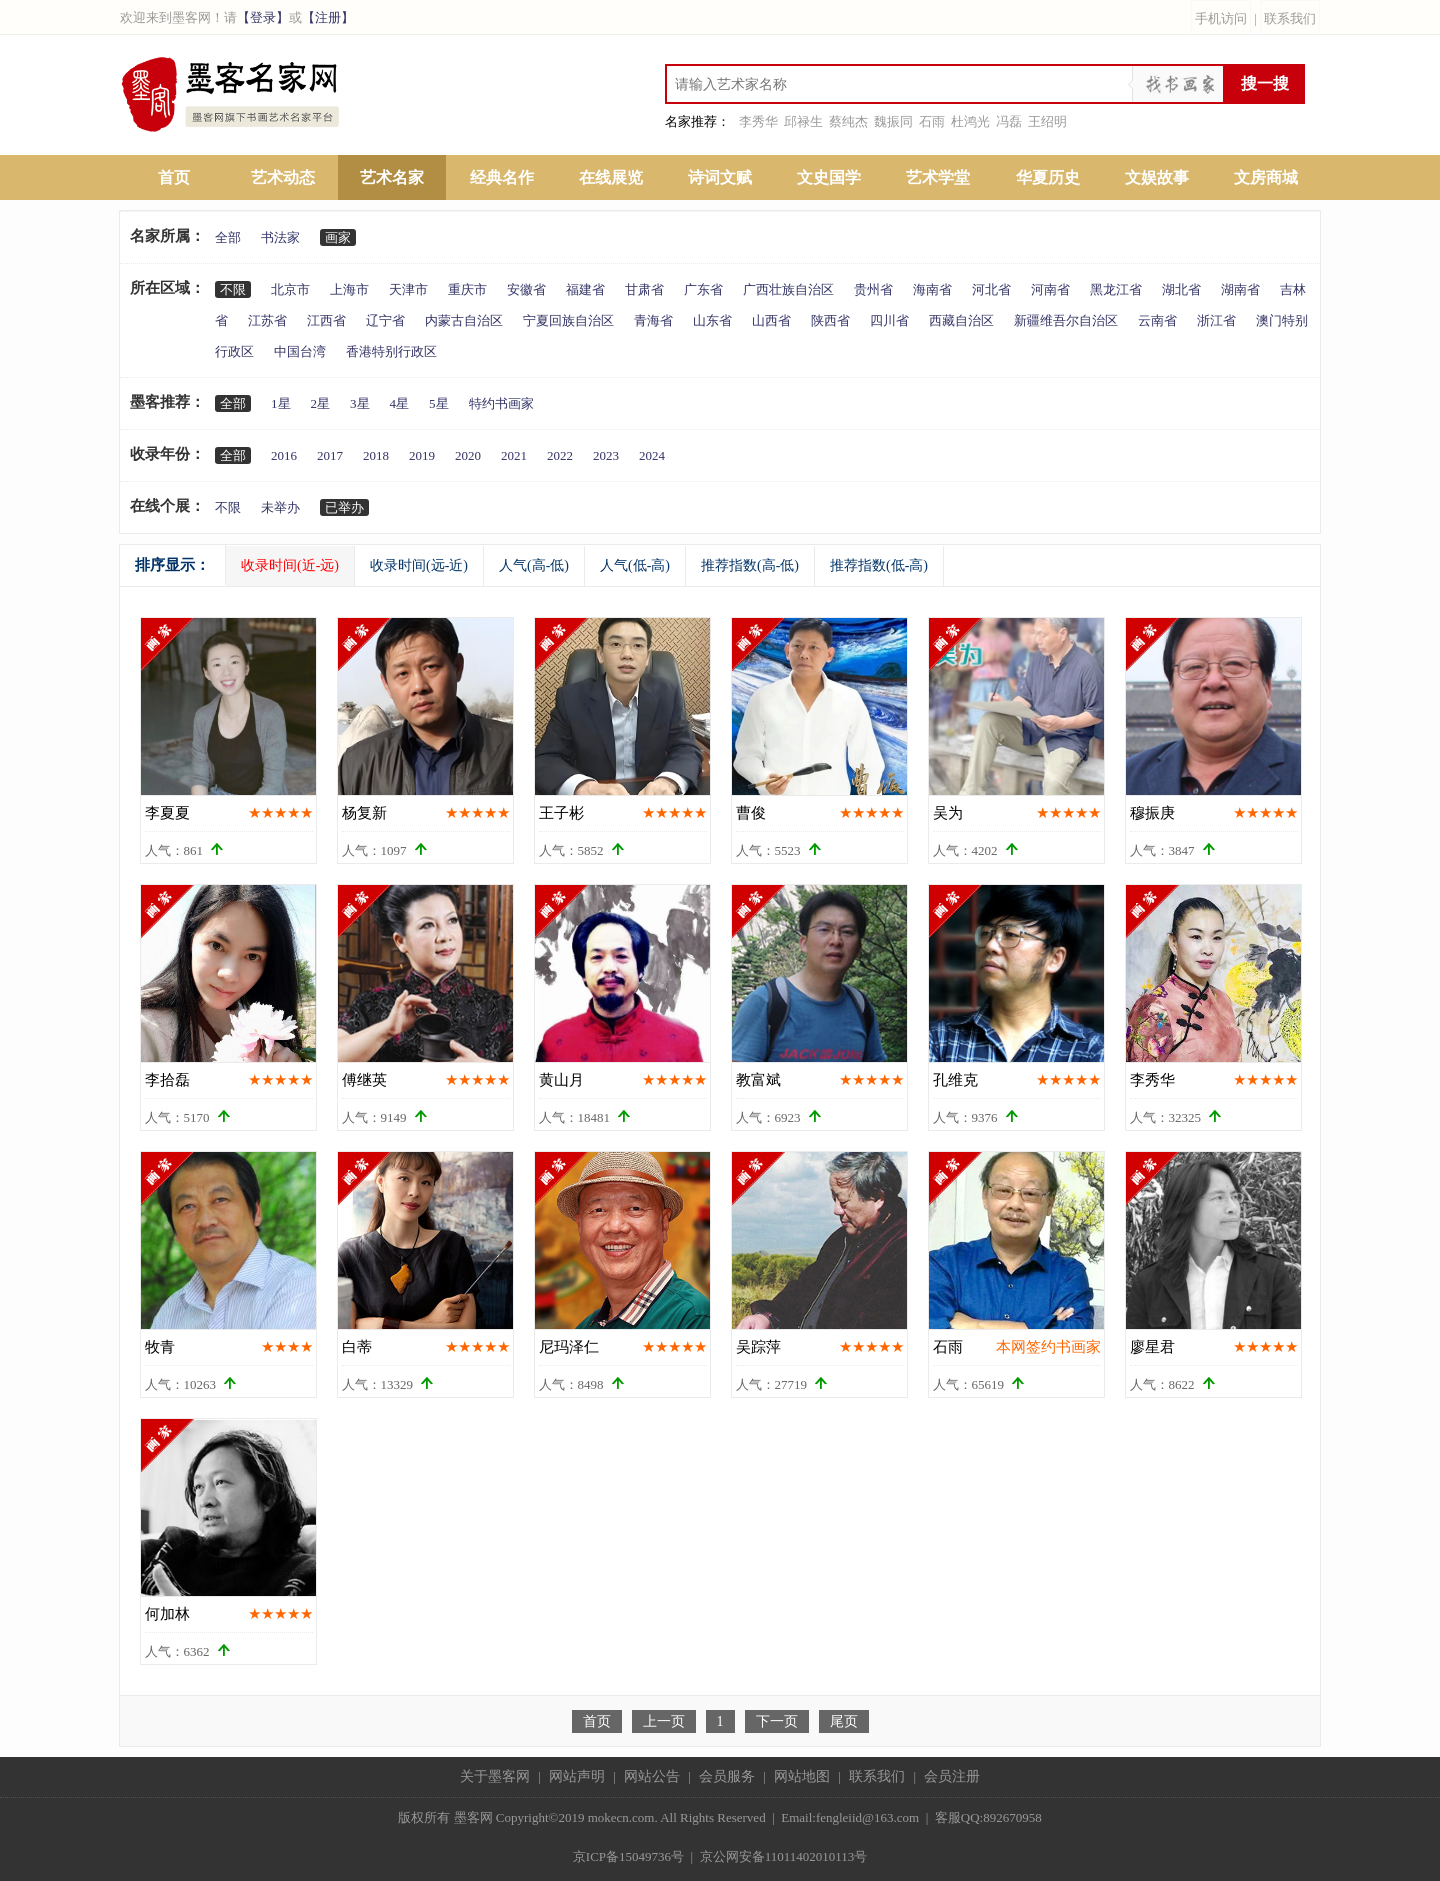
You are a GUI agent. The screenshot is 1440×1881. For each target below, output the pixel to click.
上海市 (349, 289)
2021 (514, 455)
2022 (560, 455)
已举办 (344, 507)
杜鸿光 (970, 121)
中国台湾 (300, 351)
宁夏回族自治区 (568, 320)
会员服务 (727, 1776)
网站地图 (802, 1776)
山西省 (771, 320)
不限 (233, 289)
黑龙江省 (1116, 289)
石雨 (932, 121)
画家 (338, 237)
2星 (321, 403)
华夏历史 (1048, 177)
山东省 (712, 320)
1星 (281, 403)
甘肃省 (644, 289)
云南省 (1157, 320)
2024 (652, 455)
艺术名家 (392, 177)
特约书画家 (501, 403)
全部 (228, 237)
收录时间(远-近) (419, 565)
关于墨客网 (495, 1776)
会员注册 (952, 1776)
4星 (400, 403)
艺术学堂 (938, 177)
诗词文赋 (720, 177)
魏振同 (893, 121)
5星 (439, 403)
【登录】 (263, 17)
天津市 (408, 289)
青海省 (653, 320)
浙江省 (1216, 320)
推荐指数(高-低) (750, 565)
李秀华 (758, 121)
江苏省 (267, 320)
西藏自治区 (961, 320)
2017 (330, 455)
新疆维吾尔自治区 (1066, 320)
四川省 (889, 320)
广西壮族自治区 (788, 289)
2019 (422, 455)
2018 (376, 455)
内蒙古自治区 (464, 320)
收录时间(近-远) (290, 565)
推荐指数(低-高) (879, 565)
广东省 (703, 289)
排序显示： (172, 565)
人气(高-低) (534, 565)
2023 (606, 455)
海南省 (932, 289)
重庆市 (467, 289)
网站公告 (652, 1776)
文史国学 (829, 177)
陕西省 (830, 320)
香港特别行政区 (391, 351)
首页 (174, 177)
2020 (468, 455)
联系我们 (1290, 18)
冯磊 (1009, 121)
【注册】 (328, 17)
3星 (360, 403)
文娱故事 (1157, 177)
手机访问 (1221, 18)
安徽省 (526, 289)
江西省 (326, 320)
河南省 (1050, 289)
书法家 (280, 237)
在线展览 (611, 177)
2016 (284, 455)
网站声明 (577, 1776)
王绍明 (1047, 121)
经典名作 (502, 177)
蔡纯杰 (848, 121)
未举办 (280, 507)
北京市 (290, 289)
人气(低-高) (635, 565)
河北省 (991, 289)
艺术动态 (283, 177)
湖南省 (1240, 289)
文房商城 (1266, 177)
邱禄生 (803, 121)
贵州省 (873, 289)
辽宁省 (385, 320)
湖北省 (1181, 289)
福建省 (585, 289)
